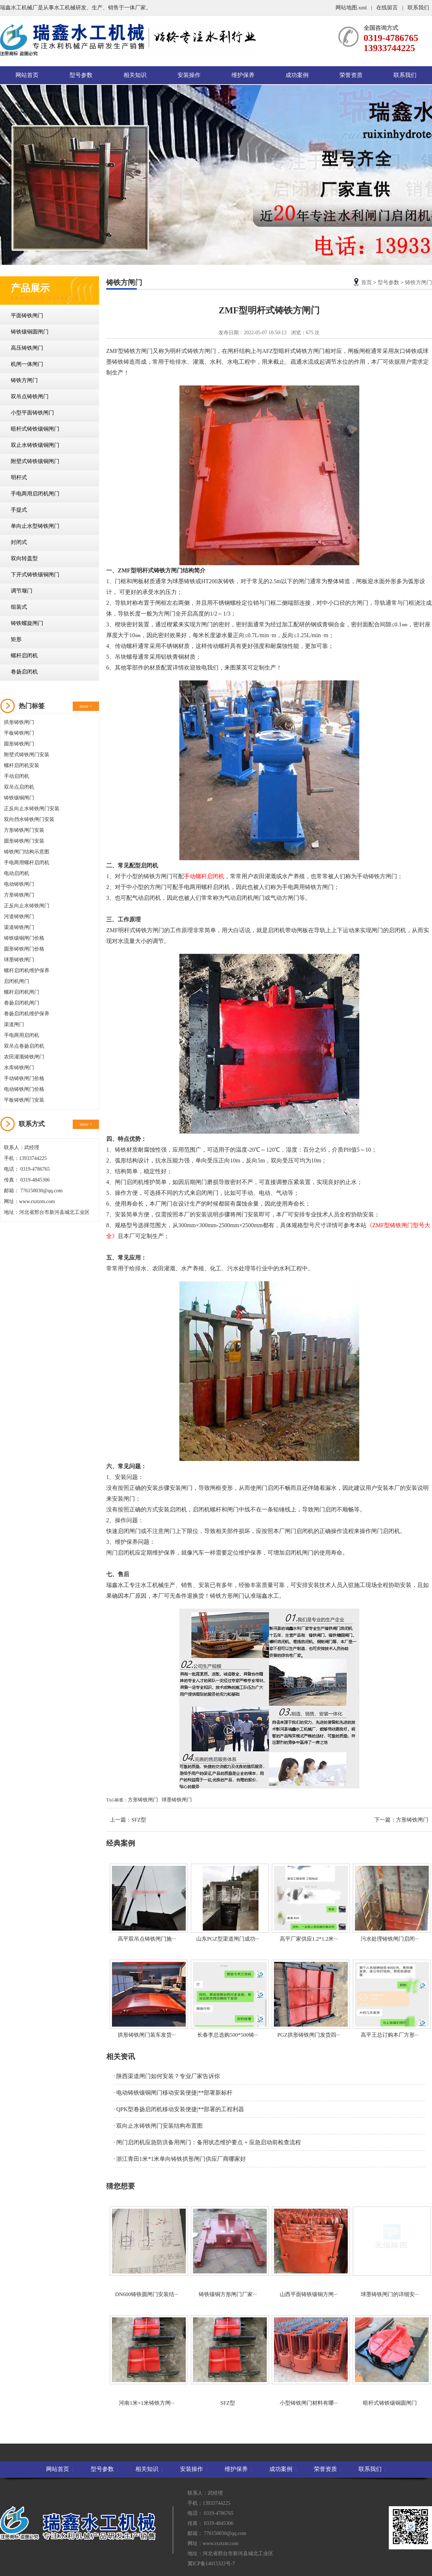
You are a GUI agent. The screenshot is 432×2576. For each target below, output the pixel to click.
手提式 (19, 510)
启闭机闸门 (16, 981)
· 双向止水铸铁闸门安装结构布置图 (158, 2126)
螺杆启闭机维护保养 (26, 970)
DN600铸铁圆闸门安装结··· (147, 2252)
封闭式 (19, 542)
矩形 (16, 639)
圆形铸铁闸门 (19, 744)
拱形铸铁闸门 (19, 722)
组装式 (19, 607)
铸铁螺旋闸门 (27, 623)
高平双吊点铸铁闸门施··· (147, 1903)
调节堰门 (21, 591)
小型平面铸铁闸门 (32, 413)
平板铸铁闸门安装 (24, 1100)
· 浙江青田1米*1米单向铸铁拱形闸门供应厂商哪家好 (179, 2159)
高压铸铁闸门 (27, 348)
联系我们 (418, 7)
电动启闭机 (16, 873)
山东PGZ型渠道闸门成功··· (228, 1903)
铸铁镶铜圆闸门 (30, 332)
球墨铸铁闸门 (19, 959)
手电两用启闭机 (21, 1035)
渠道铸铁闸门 (19, 927)
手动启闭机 (16, 776)
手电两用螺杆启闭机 (26, 862)
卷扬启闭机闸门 (21, 1003)
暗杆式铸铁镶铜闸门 (35, 429)
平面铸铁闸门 (27, 315)
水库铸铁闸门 (19, 1067)
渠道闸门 (14, 1024)
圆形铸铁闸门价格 (24, 949)
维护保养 (243, 75)
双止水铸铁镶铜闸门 (35, 445)
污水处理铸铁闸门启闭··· (390, 1903)
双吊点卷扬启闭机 (24, 1046)
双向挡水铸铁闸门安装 (29, 819)
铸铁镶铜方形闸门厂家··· (228, 2252)
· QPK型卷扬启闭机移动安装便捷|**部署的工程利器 (178, 2109)
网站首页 (27, 75)
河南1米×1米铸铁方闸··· (147, 2360)
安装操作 (189, 75)
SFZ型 (138, 1820)
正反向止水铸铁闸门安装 (31, 808)
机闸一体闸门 (27, 364)
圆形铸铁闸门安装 (24, 841)
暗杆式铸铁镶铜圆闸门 (390, 2360)
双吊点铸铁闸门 (30, 396)
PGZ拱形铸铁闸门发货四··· (309, 1999)
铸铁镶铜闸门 (19, 798)
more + (86, 706)
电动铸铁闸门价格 (24, 1089)
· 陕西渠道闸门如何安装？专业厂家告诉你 (166, 2076)
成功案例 (297, 75)
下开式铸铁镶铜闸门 (35, 574)
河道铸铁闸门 (19, 916)
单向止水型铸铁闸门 (35, 526)
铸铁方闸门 (24, 380)
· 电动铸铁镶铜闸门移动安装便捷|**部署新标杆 (173, 2093)
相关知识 (135, 75)
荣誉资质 (351, 75)
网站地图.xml (352, 7)
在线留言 (387, 7)
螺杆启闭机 (24, 655)
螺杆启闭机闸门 (21, 992)
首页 (366, 282)
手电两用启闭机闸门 (35, 493)
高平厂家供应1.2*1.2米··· (309, 1903)
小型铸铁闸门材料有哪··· (309, 2360)
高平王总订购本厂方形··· (390, 1999)
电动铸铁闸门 (19, 884)
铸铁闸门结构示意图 (26, 851)
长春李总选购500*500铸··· (228, 1999)
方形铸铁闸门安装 (24, 830)
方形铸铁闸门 (19, 895)
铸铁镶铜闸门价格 (24, 938)
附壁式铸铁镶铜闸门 (35, 461)
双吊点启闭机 (19, 787)
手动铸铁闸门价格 (24, 1078)
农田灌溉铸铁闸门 (24, 1057)
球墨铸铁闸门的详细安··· (390, 2252)
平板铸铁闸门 (19, 733)
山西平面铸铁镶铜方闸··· (309, 2252)
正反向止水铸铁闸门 (26, 905)
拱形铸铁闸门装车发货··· (147, 1999)
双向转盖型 (24, 558)
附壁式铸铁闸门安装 (26, 754)
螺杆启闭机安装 (21, 765)
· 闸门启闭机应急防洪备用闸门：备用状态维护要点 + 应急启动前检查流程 (207, 2142)
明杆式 (19, 477)
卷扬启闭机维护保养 (26, 1013)
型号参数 (81, 75)
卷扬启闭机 (24, 672)
